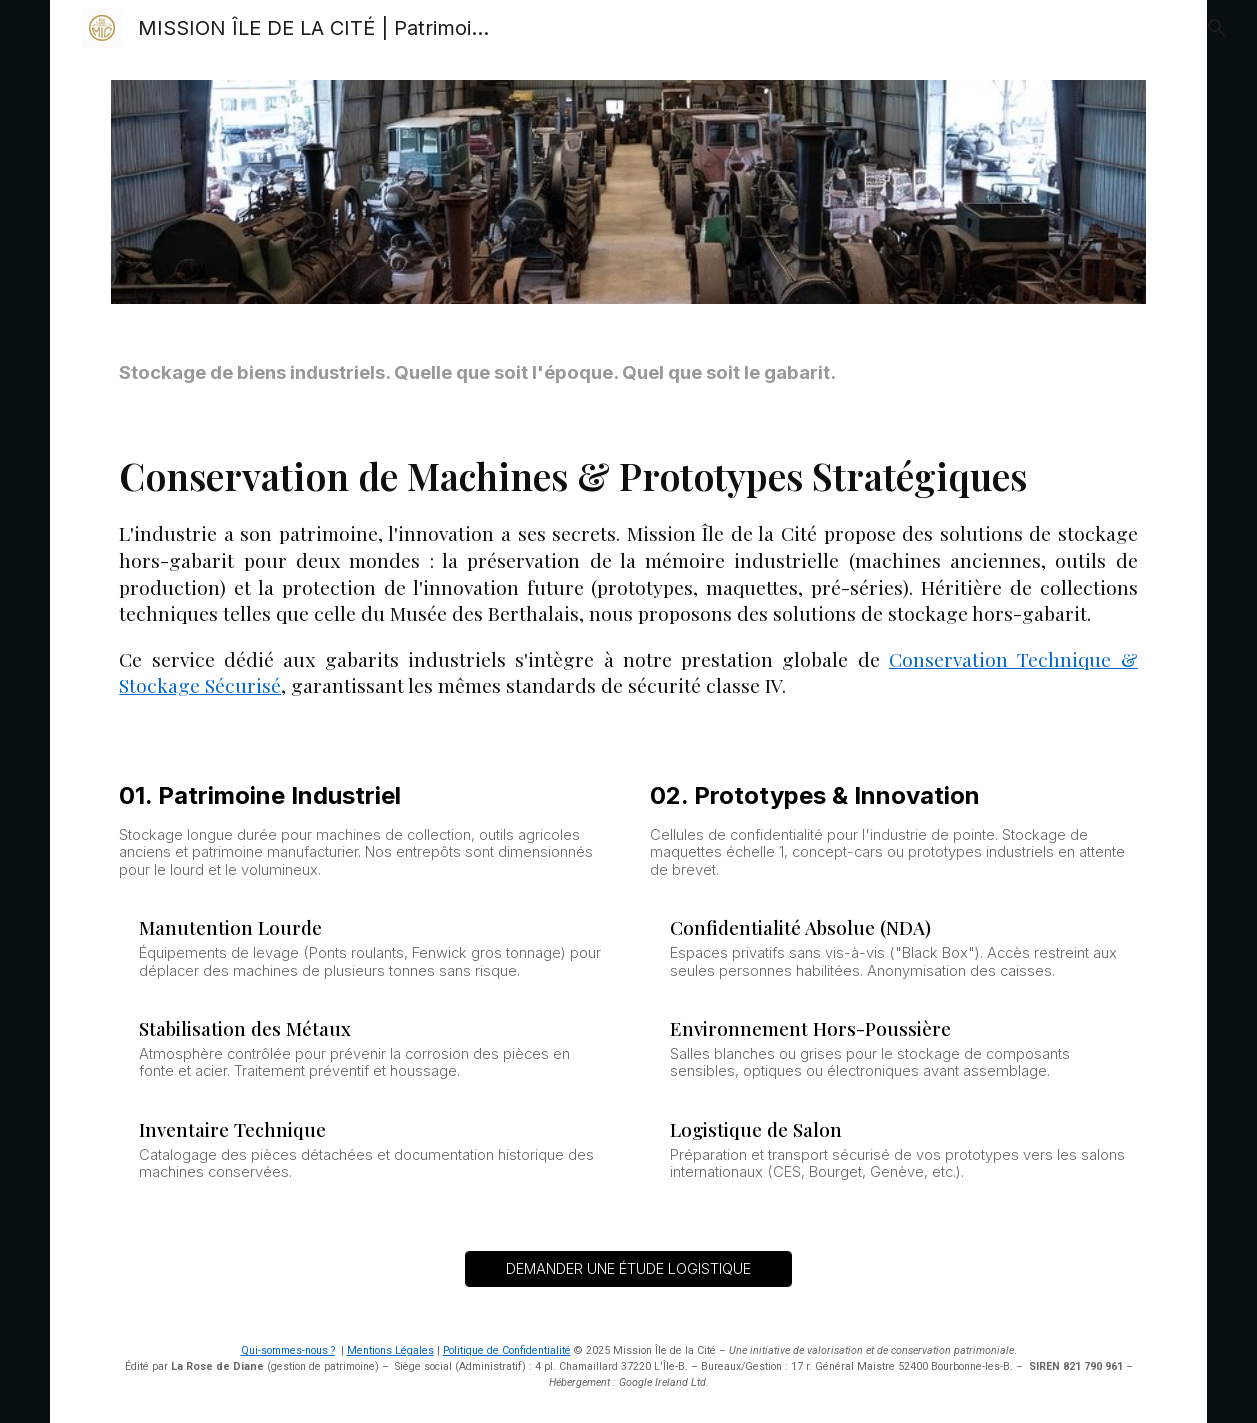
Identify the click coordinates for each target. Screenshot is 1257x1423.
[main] (628, 373)
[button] (1213, 28)
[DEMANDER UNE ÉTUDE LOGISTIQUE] (628, 1268)
